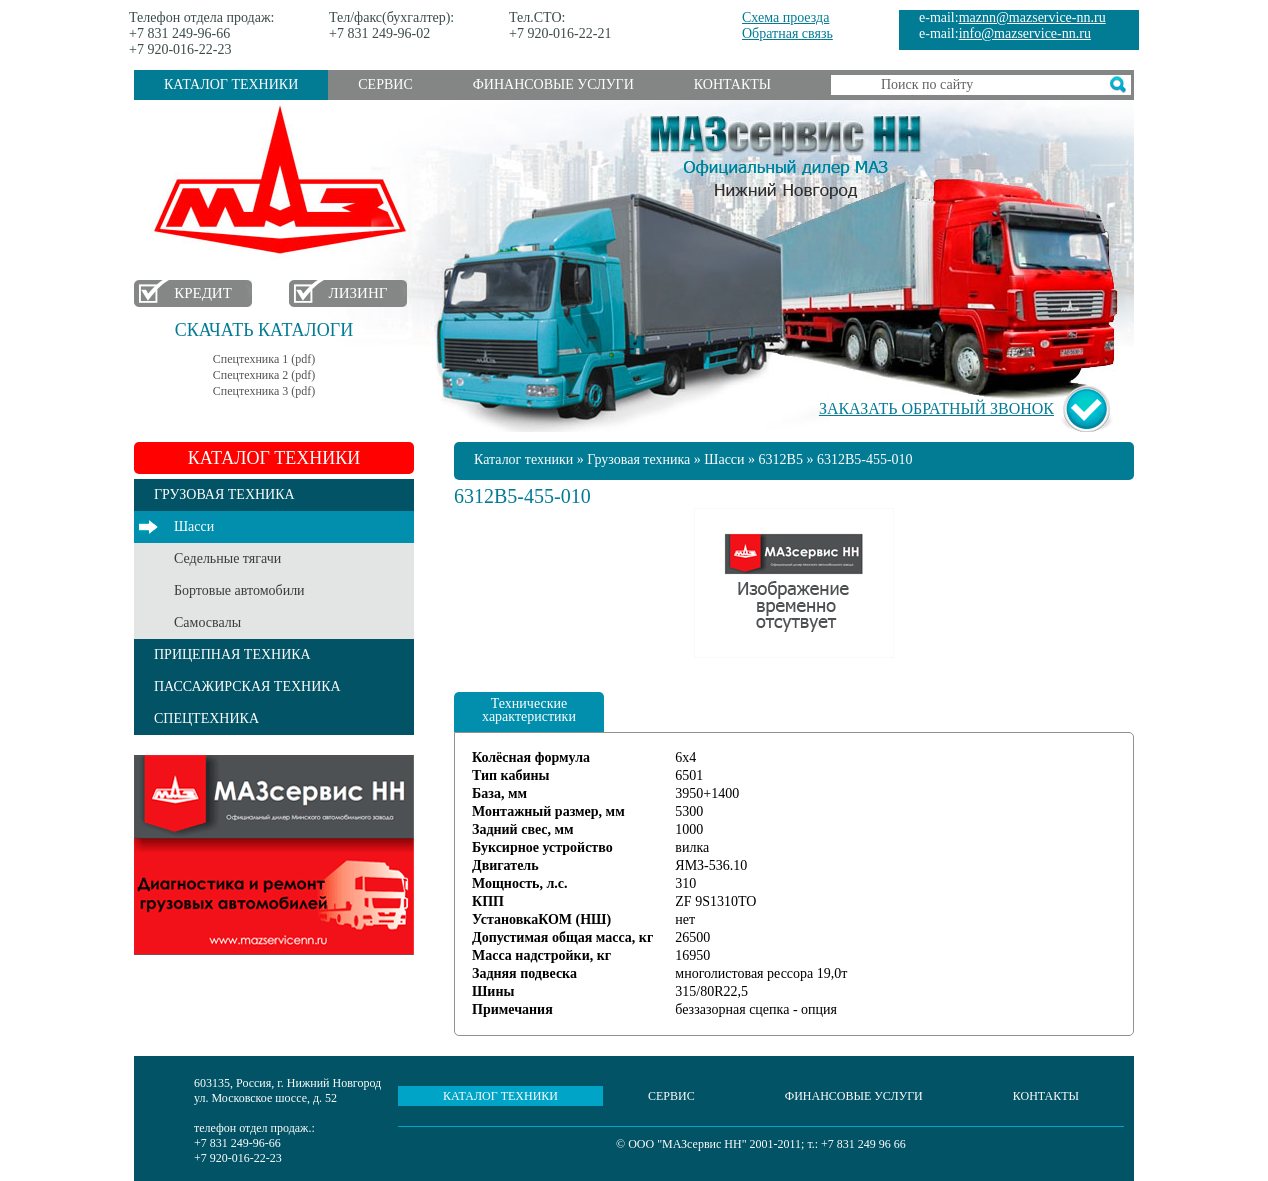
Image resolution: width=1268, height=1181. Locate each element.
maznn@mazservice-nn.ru (1032, 17)
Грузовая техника (638, 459)
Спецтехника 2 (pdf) (264, 375)
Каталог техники (231, 84)
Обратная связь (787, 33)
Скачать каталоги (264, 330)
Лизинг (358, 293)
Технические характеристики (529, 710)
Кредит (203, 293)
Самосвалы (207, 622)
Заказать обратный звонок (936, 408)
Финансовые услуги (553, 84)
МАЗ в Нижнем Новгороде (284, 180)
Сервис (385, 84)
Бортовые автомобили (239, 590)
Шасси (194, 526)
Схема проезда (785, 17)
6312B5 (781, 459)
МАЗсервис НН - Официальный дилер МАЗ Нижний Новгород (786, 153)
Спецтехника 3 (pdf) (264, 391)
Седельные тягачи (227, 558)
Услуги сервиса (274, 855)
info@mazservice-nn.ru (1025, 33)
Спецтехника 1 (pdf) (264, 359)
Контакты (732, 84)
